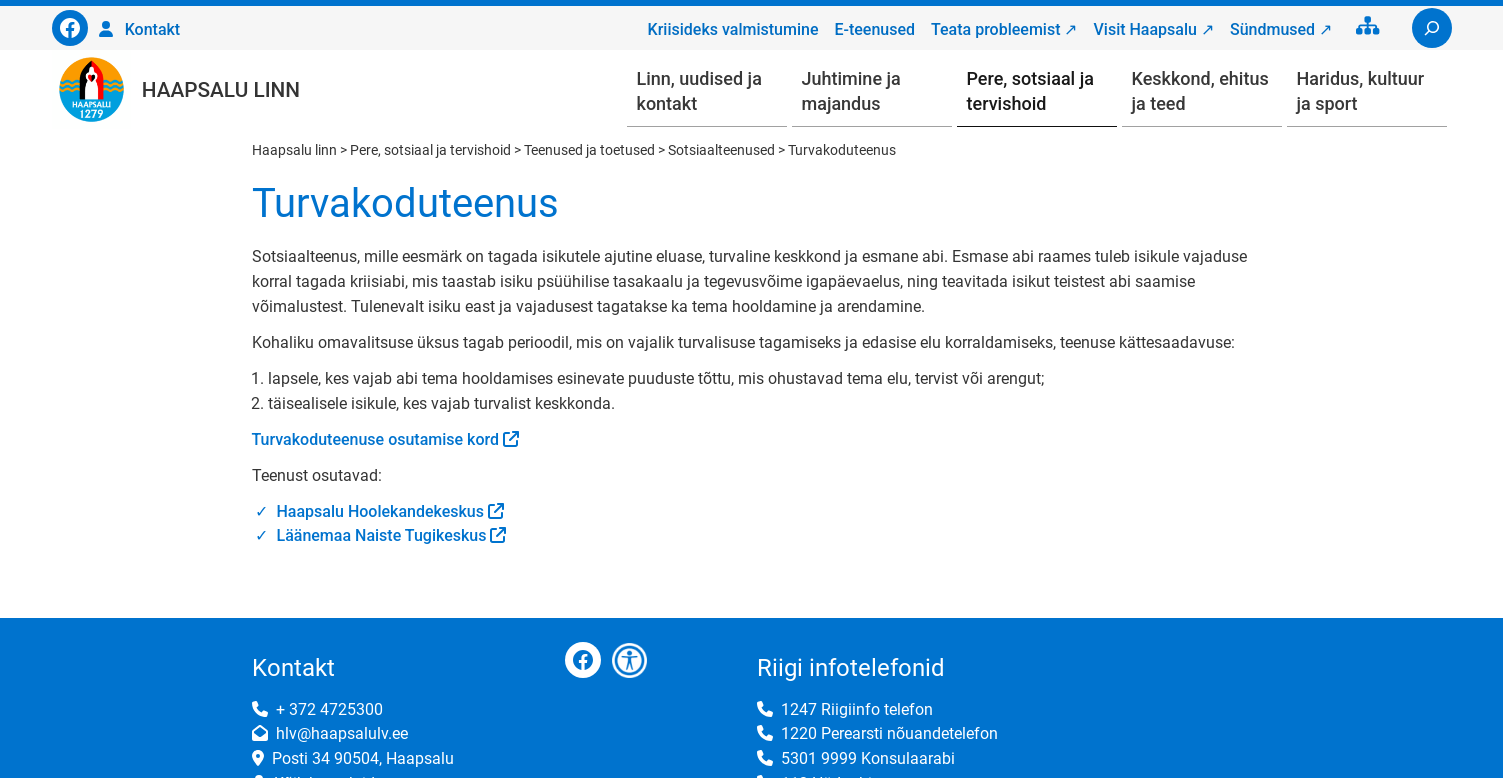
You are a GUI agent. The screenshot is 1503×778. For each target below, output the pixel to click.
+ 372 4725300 (329, 709)
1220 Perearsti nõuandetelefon (889, 733)
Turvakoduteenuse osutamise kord (376, 439)
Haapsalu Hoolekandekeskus (381, 511)
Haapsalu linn (221, 90)
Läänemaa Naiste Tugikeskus (382, 535)
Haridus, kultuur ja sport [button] (1361, 91)
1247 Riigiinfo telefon (857, 709)
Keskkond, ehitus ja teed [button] (1200, 91)
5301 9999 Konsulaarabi (868, 758)
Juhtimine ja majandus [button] (851, 91)
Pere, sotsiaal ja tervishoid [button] (1030, 91)
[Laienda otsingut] (1432, 28)
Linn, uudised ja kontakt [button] (699, 91)
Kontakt (153, 29)
